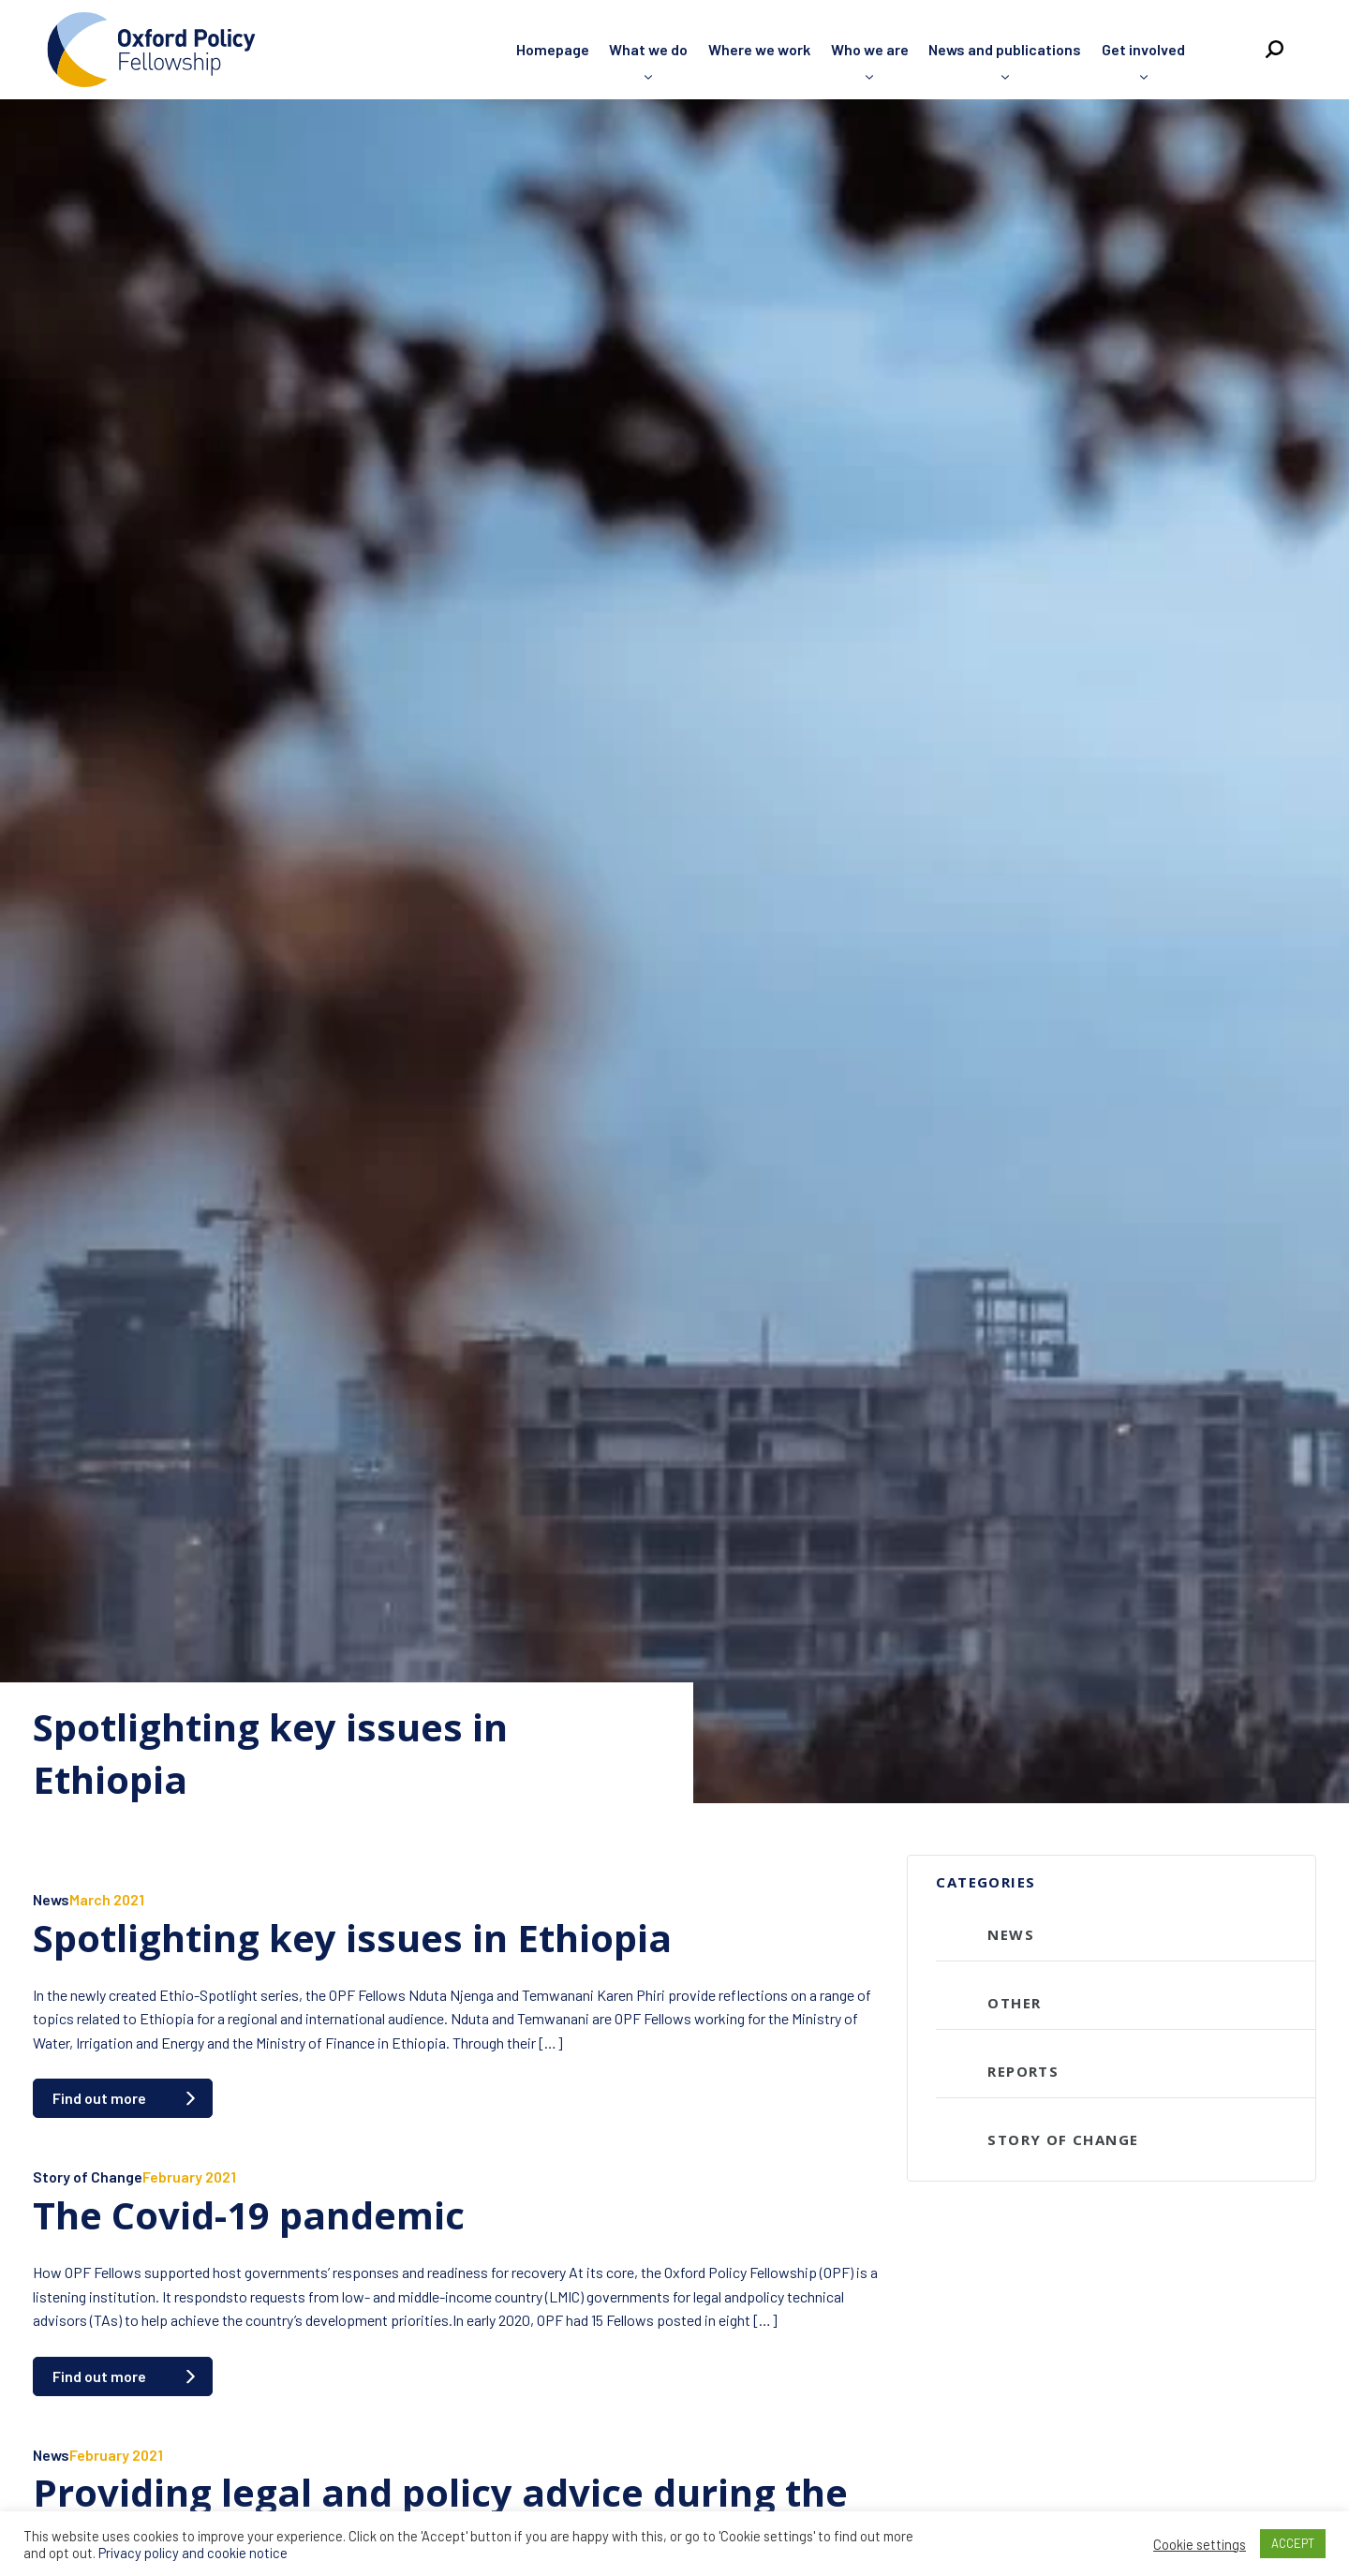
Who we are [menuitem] (870, 49)
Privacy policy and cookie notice (193, 2552)
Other (1014, 2002)
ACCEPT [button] (1292, 2543)
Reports (1023, 2071)
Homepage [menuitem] (552, 49)
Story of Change (87, 2176)
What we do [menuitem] (648, 49)
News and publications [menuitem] (1004, 49)
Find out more (99, 2098)
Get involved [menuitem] (1143, 49)
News (51, 1899)
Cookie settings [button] (1199, 2544)
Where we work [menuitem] (759, 49)
